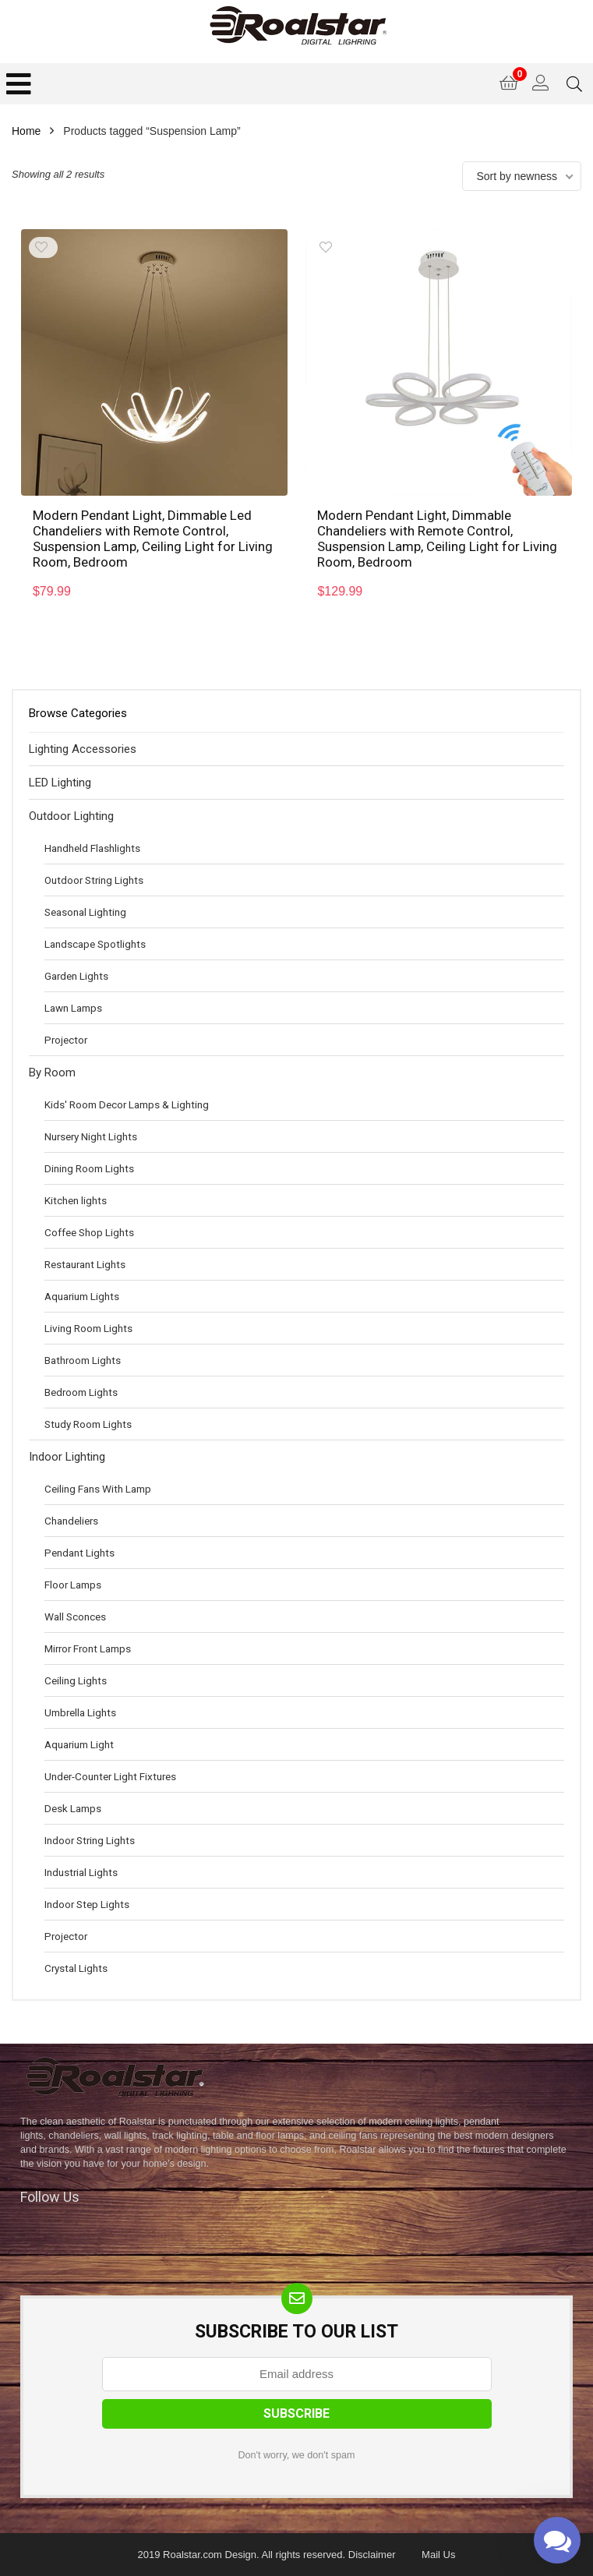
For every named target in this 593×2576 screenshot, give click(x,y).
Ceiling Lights (75, 1680)
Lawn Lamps (73, 1008)
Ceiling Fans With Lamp (97, 1488)
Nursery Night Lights (90, 1136)
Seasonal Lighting (85, 912)
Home (26, 131)
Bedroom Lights (81, 1392)
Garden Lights (76, 976)
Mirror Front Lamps (87, 1648)
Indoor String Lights (89, 1840)
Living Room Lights (88, 1328)
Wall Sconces (75, 1616)
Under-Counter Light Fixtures (110, 1776)
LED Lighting (60, 783)
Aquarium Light (79, 1744)
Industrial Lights (81, 1872)
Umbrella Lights (80, 1712)
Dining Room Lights (89, 1168)
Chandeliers (71, 1520)
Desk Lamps (72, 1808)
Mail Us (438, 2554)
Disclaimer (372, 2554)
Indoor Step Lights (86, 1904)
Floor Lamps (72, 1584)
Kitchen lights (75, 1200)
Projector (65, 1040)
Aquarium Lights (81, 1296)
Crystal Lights (76, 1968)
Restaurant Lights (84, 1264)
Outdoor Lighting (71, 816)
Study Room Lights (88, 1424)
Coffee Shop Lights (89, 1232)
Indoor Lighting (67, 1457)
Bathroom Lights (82, 1360)
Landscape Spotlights (95, 944)
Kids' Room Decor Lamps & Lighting (126, 1104)
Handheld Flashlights (92, 848)
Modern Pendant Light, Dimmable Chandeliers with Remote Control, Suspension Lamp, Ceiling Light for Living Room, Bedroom (437, 538)
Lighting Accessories (82, 749)
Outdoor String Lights (93, 880)
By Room (52, 1072)
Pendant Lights (79, 1552)
